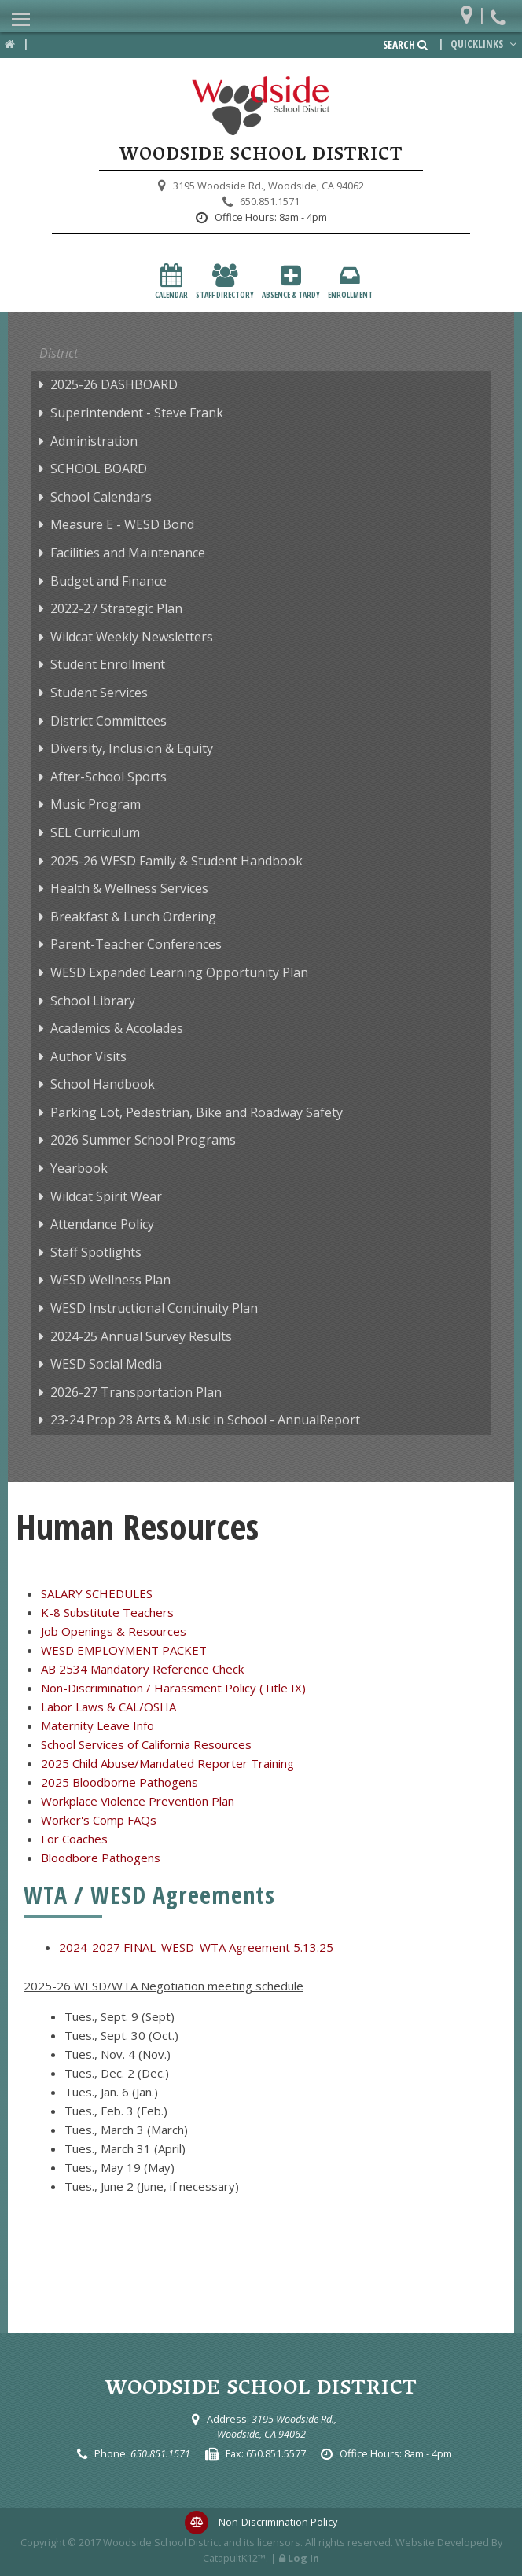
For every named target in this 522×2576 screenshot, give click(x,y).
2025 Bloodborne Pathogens (119, 1782)
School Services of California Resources (146, 1744)
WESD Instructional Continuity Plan (154, 1308)
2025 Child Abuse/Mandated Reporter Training (167, 1763)
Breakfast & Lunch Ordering (133, 916)
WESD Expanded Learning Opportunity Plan (179, 972)
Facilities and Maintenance (127, 552)
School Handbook (102, 1084)
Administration (94, 441)
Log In (303, 2558)
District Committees (108, 720)
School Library (92, 1000)
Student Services (99, 692)
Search (405, 45)
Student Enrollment (107, 664)
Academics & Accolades (116, 1028)
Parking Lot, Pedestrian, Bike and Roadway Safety (196, 1112)
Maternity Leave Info (97, 1725)
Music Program (95, 804)
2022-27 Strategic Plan (116, 608)
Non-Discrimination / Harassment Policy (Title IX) (173, 1688)
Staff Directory (225, 281)
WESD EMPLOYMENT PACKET (124, 1650)
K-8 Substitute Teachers (107, 1612)
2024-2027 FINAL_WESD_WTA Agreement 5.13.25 (196, 1947)
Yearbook (79, 1168)
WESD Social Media (106, 1364)
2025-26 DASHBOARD (114, 384)
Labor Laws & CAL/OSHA (108, 1706)
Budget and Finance (108, 581)
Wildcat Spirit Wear (106, 1196)
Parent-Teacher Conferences (136, 944)
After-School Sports (108, 776)
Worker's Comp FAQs (98, 1820)
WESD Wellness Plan (110, 1279)
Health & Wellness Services (129, 888)
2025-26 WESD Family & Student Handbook (176, 860)
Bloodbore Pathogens (100, 1857)
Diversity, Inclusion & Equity (131, 748)
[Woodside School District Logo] (261, 106)
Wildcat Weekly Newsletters (131, 636)
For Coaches (74, 1839)
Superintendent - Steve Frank (136, 412)
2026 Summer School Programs (143, 1139)
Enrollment (350, 281)
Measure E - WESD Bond (122, 524)
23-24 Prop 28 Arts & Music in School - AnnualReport (205, 1419)
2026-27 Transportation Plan (136, 1392)
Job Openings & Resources (113, 1631)
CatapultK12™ (234, 2558)
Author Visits (88, 1056)
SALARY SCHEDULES (97, 1593)
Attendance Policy (102, 1224)
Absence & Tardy (291, 281)
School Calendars (101, 496)
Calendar (171, 281)
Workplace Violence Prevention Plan (137, 1801)
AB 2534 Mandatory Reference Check (142, 1669)
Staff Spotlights (96, 1252)
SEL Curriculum (95, 832)
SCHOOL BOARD (98, 468)
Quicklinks (485, 44)
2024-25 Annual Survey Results (141, 1336)
